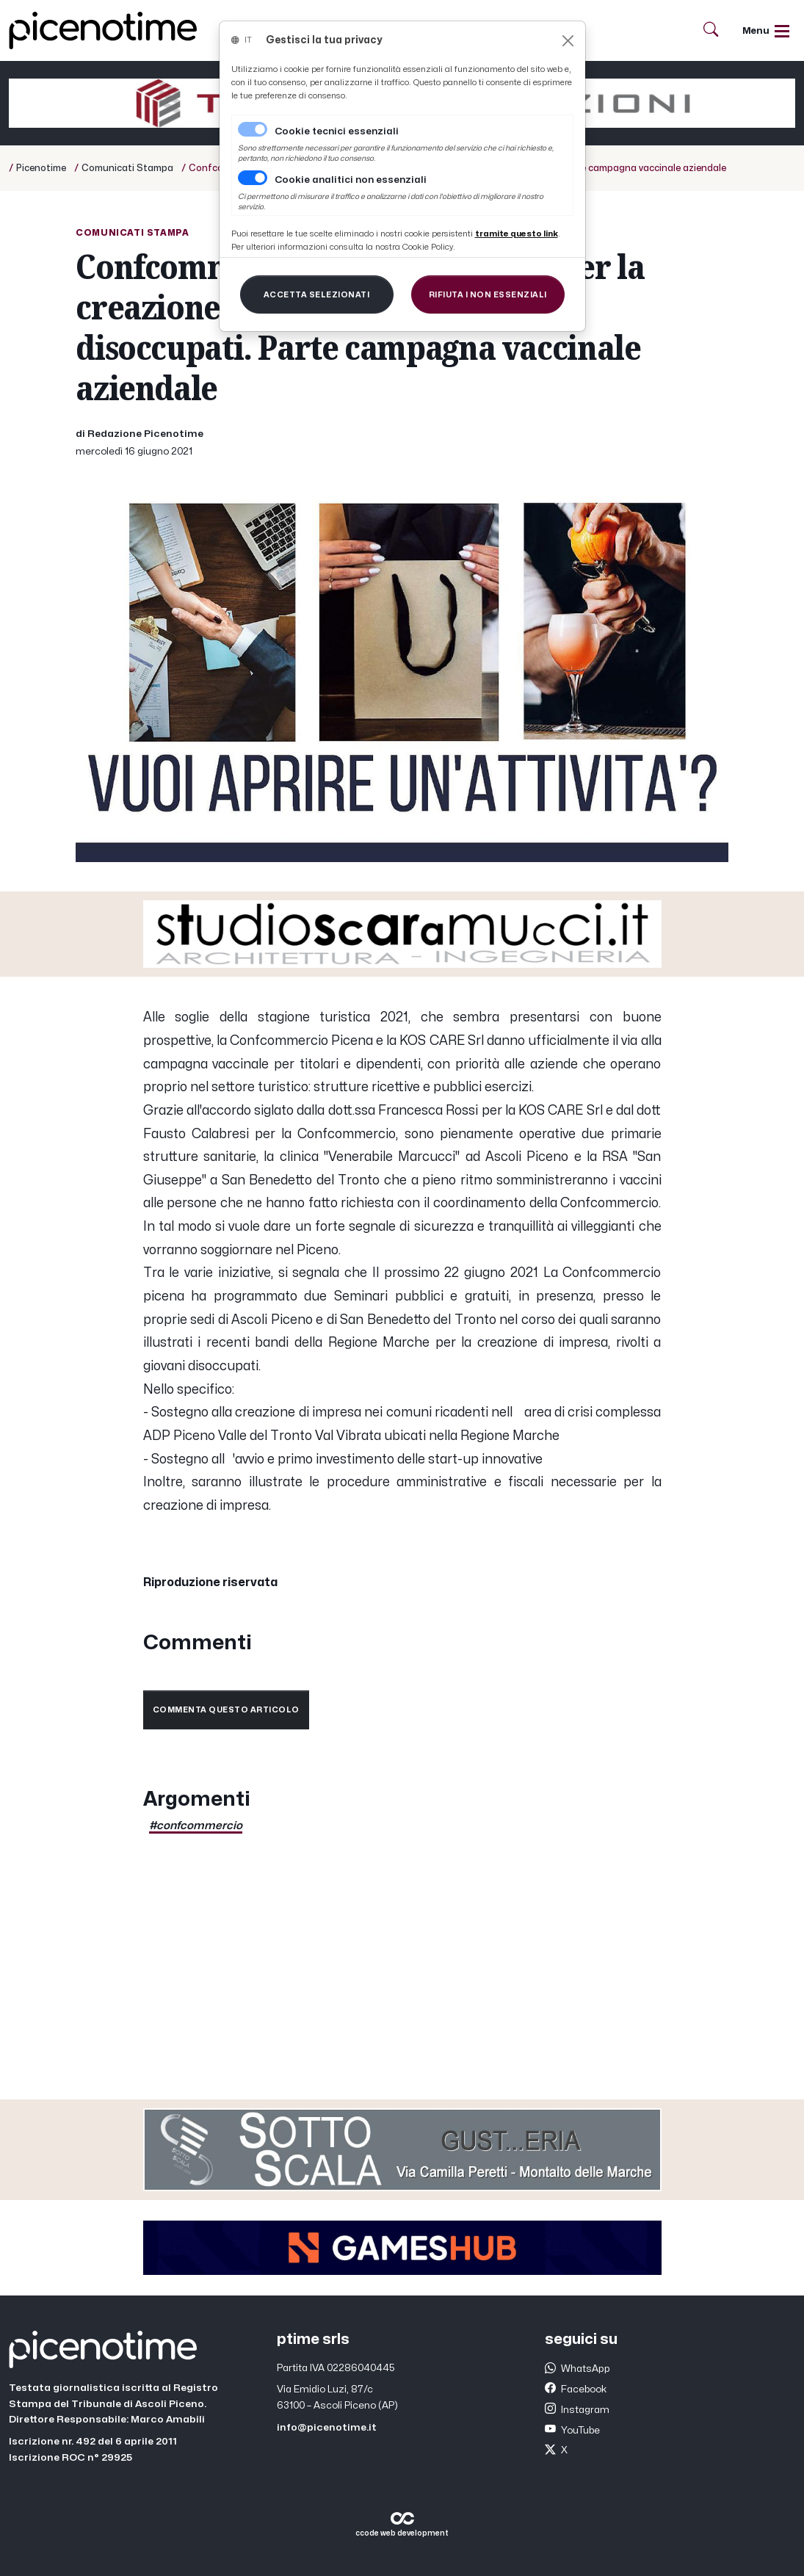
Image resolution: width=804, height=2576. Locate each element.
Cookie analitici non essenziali (351, 180)
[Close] (568, 40)
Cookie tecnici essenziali (337, 131)
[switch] (252, 177)
